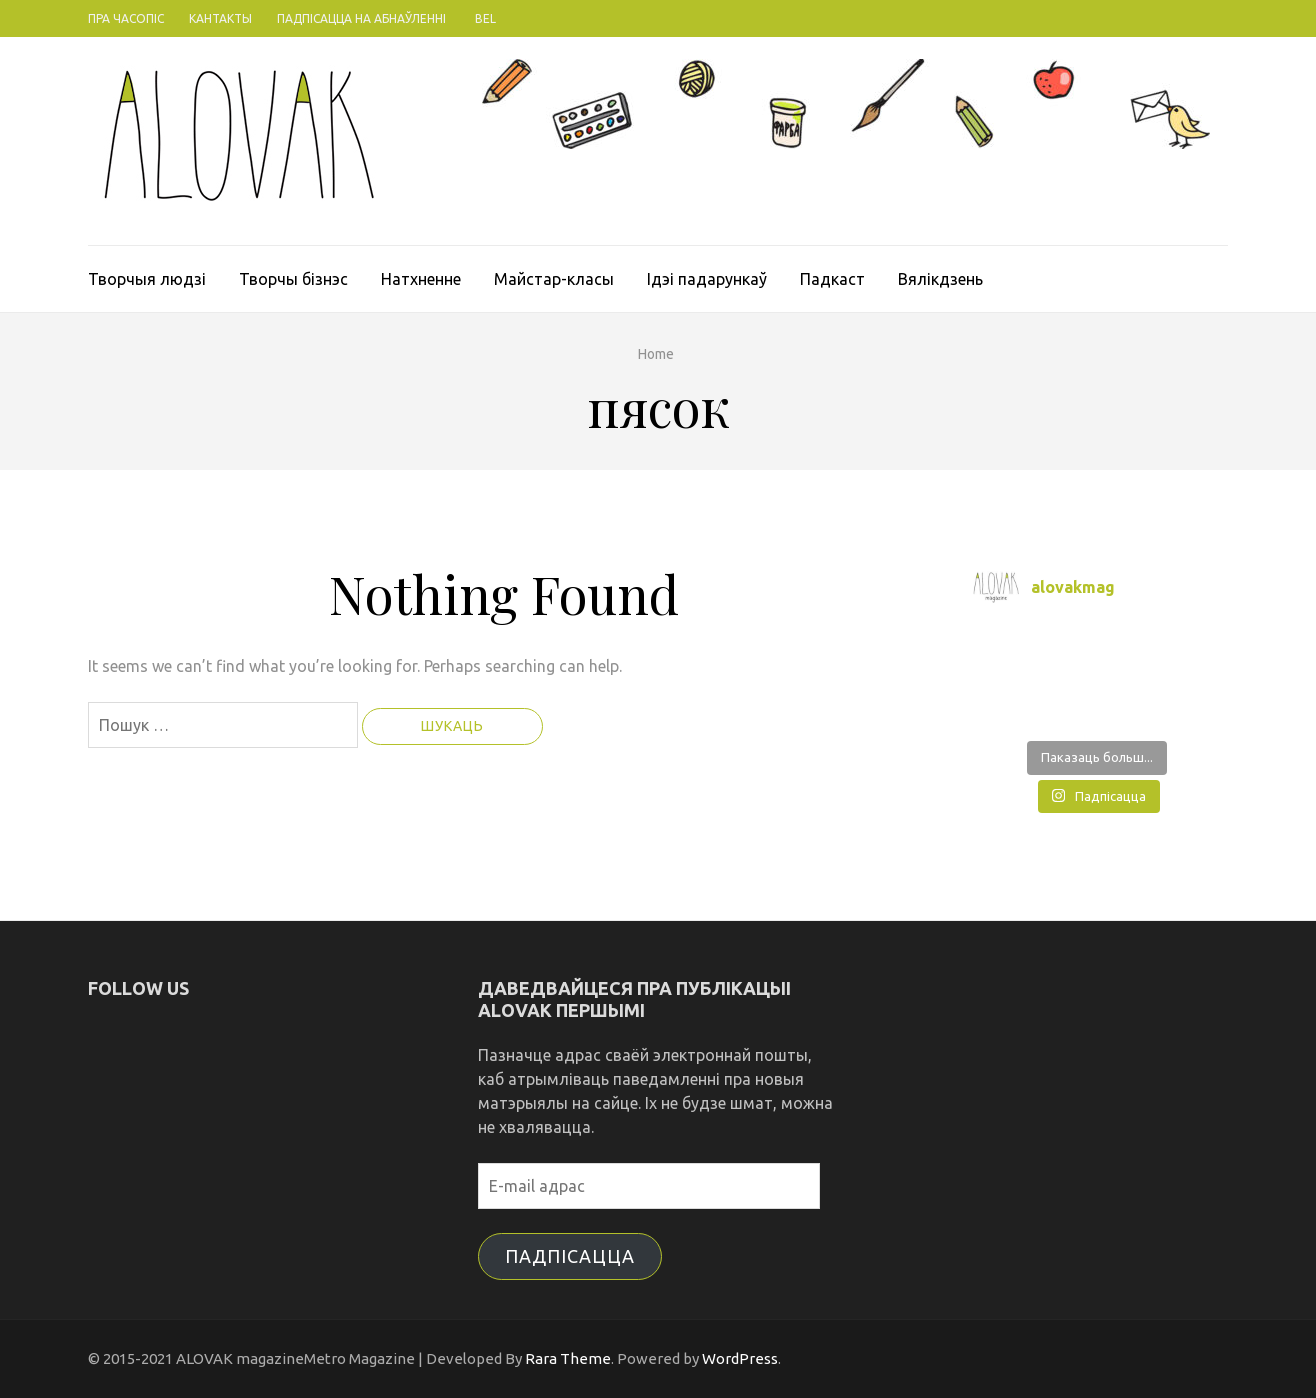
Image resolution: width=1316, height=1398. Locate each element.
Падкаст (832, 279)
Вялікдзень (940, 279)
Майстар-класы (554, 279)
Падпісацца (570, 1256)
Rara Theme (568, 1358)
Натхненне (421, 279)
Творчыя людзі (147, 279)
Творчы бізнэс (293, 279)
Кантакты (220, 18)
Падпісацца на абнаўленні (361, 18)
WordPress (740, 1358)
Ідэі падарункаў (707, 279)
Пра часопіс (126, 18)
